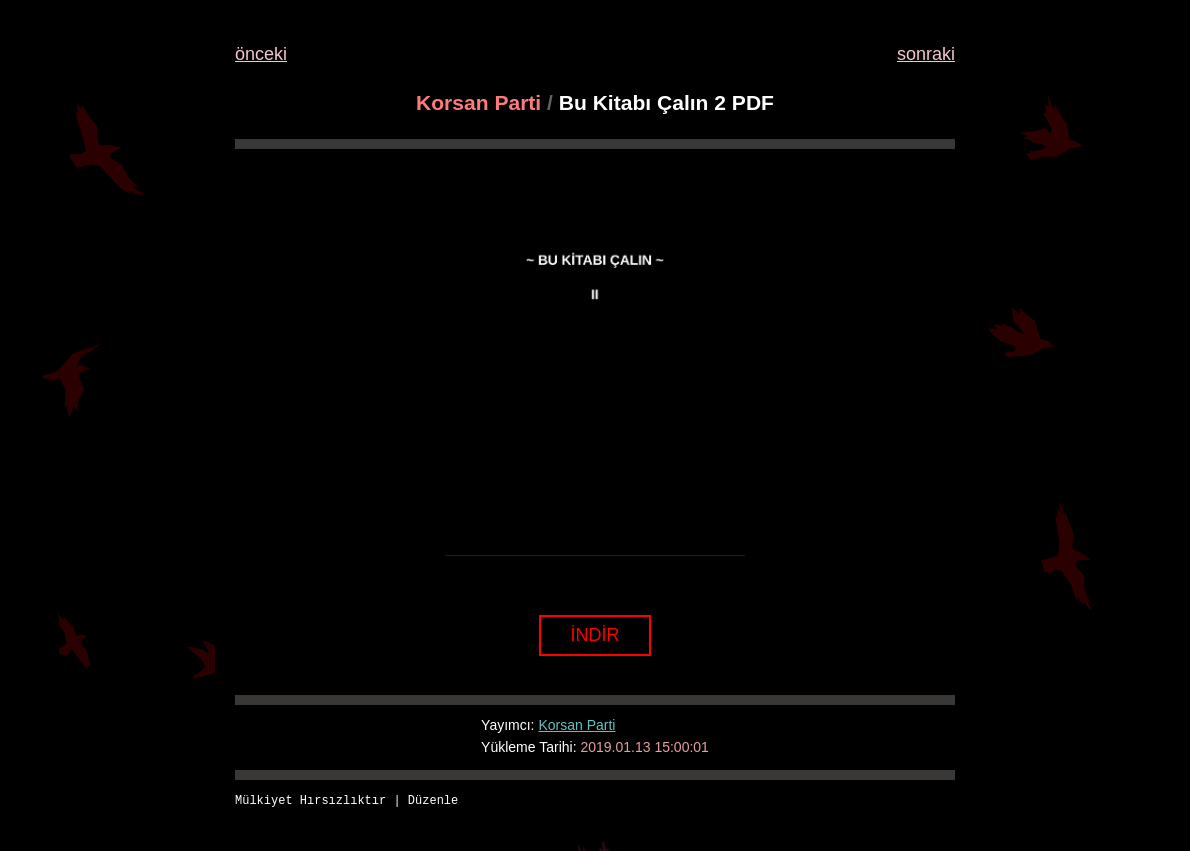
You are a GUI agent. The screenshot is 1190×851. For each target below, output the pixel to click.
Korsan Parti (478, 102)
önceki (261, 54)
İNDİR (595, 635)
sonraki (926, 54)
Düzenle (433, 801)
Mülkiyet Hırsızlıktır (310, 801)
